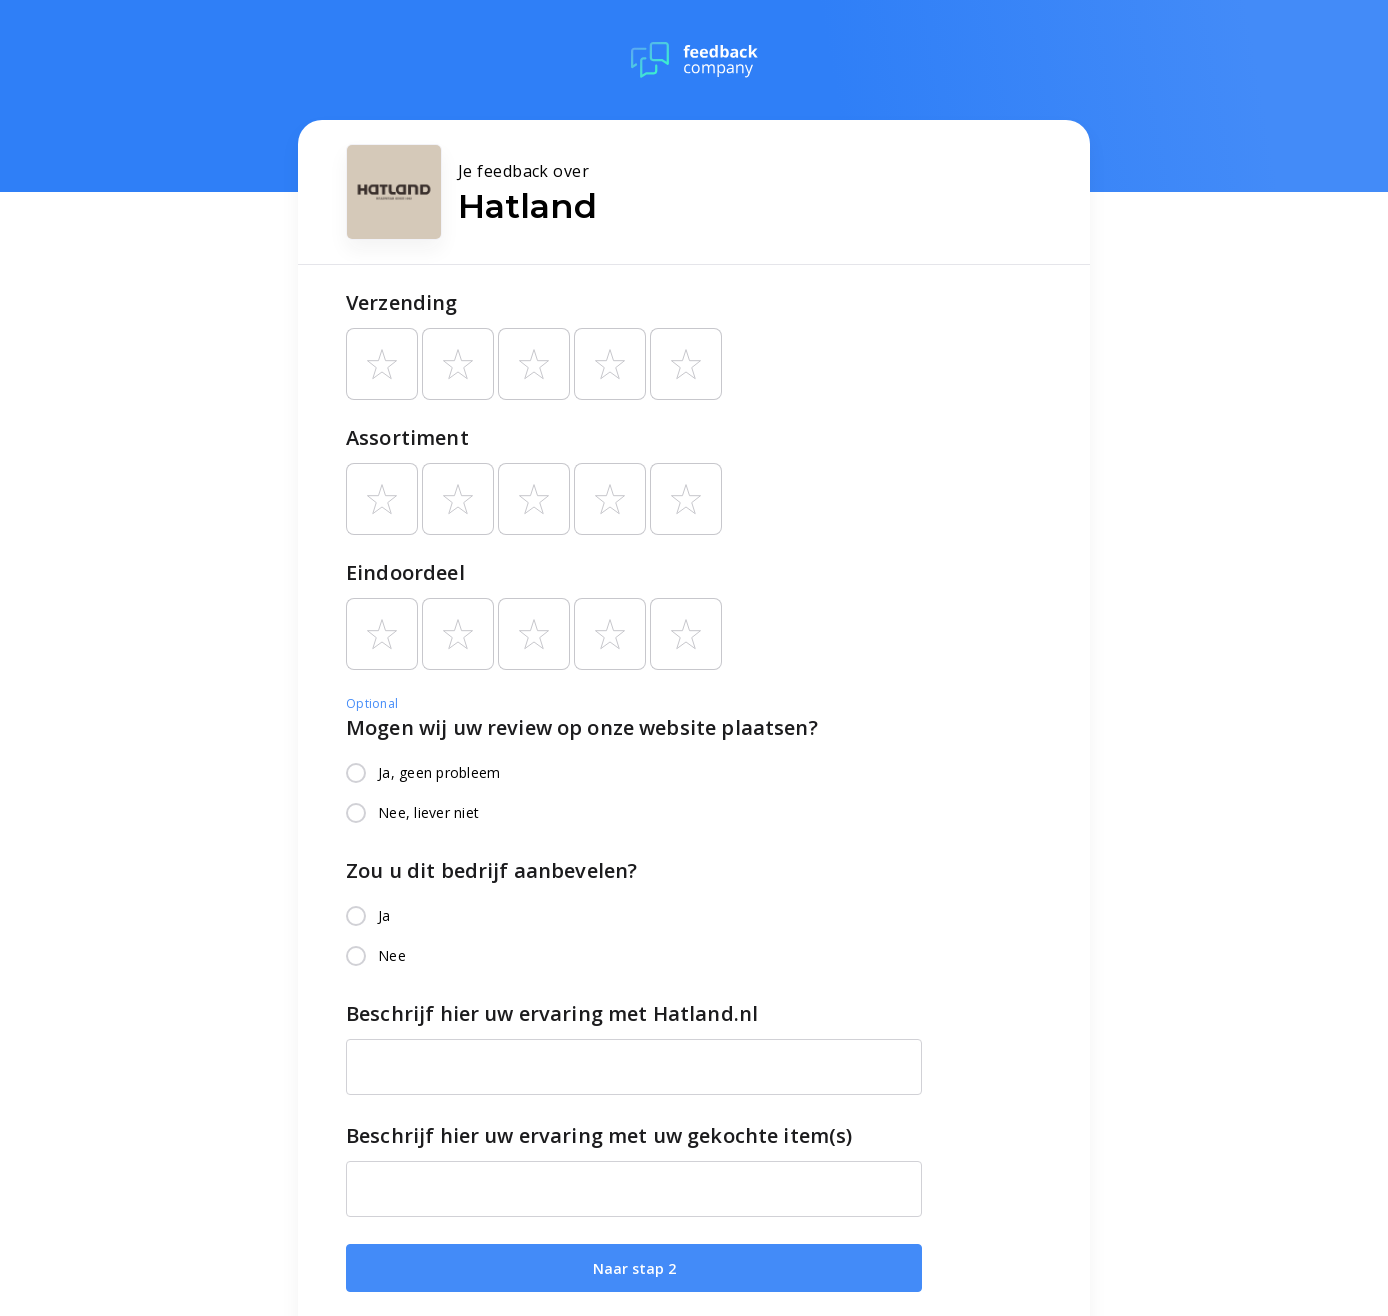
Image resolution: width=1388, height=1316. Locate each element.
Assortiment (407, 437)
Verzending (402, 302)
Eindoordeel (405, 572)
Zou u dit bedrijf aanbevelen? (491, 870)
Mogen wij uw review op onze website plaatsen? (582, 727)
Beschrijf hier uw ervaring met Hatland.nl (552, 1013)
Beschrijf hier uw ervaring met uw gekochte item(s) (599, 1135)
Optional (372, 703)
